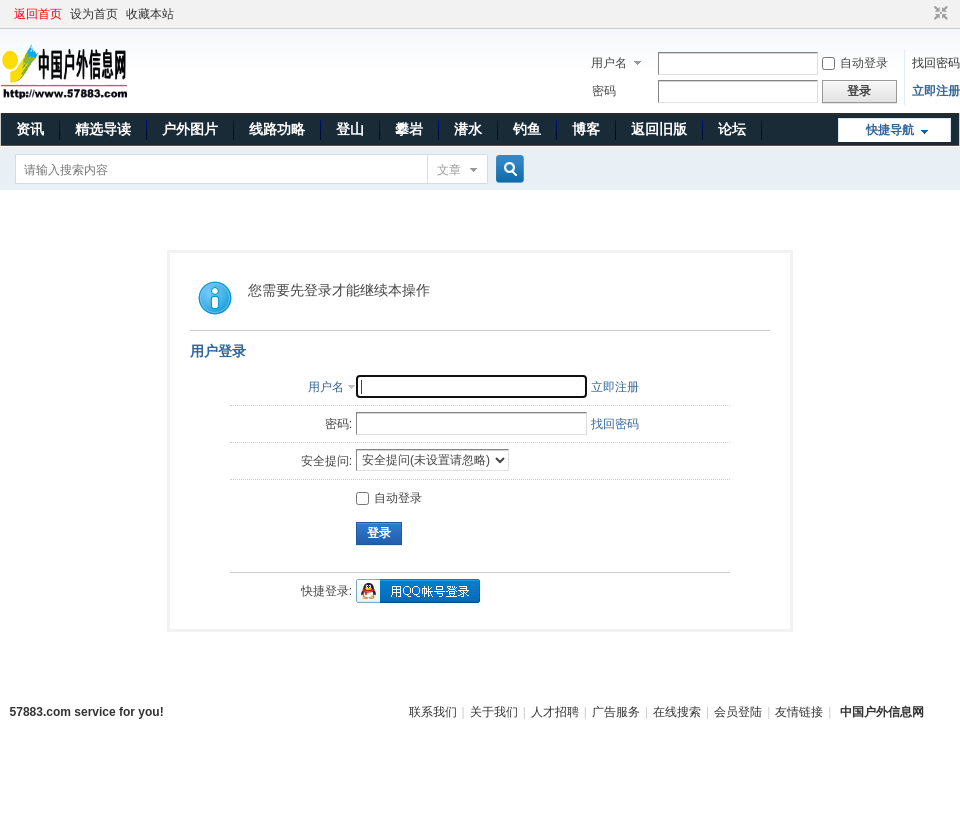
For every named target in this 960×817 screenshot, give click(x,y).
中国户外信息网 (882, 712)
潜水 (468, 129)
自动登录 (855, 63)
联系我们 (433, 712)
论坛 (732, 129)
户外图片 (190, 129)
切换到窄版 (938, 14)
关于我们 (494, 712)
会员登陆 (738, 712)
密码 (604, 91)
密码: (338, 424)
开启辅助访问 (922, 14)
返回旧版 (659, 129)
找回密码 (936, 63)
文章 (449, 170)
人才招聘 (555, 712)
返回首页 (38, 14)
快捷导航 (890, 130)
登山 (350, 129)
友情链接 (799, 712)
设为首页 (94, 14)
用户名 (609, 63)
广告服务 (616, 712)
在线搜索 (677, 712)
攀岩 (409, 129)
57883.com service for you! (87, 712)
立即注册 (936, 91)
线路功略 (277, 129)
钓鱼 (527, 129)
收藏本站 (150, 14)
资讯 (30, 129)
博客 (586, 129)
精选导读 (103, 129)
